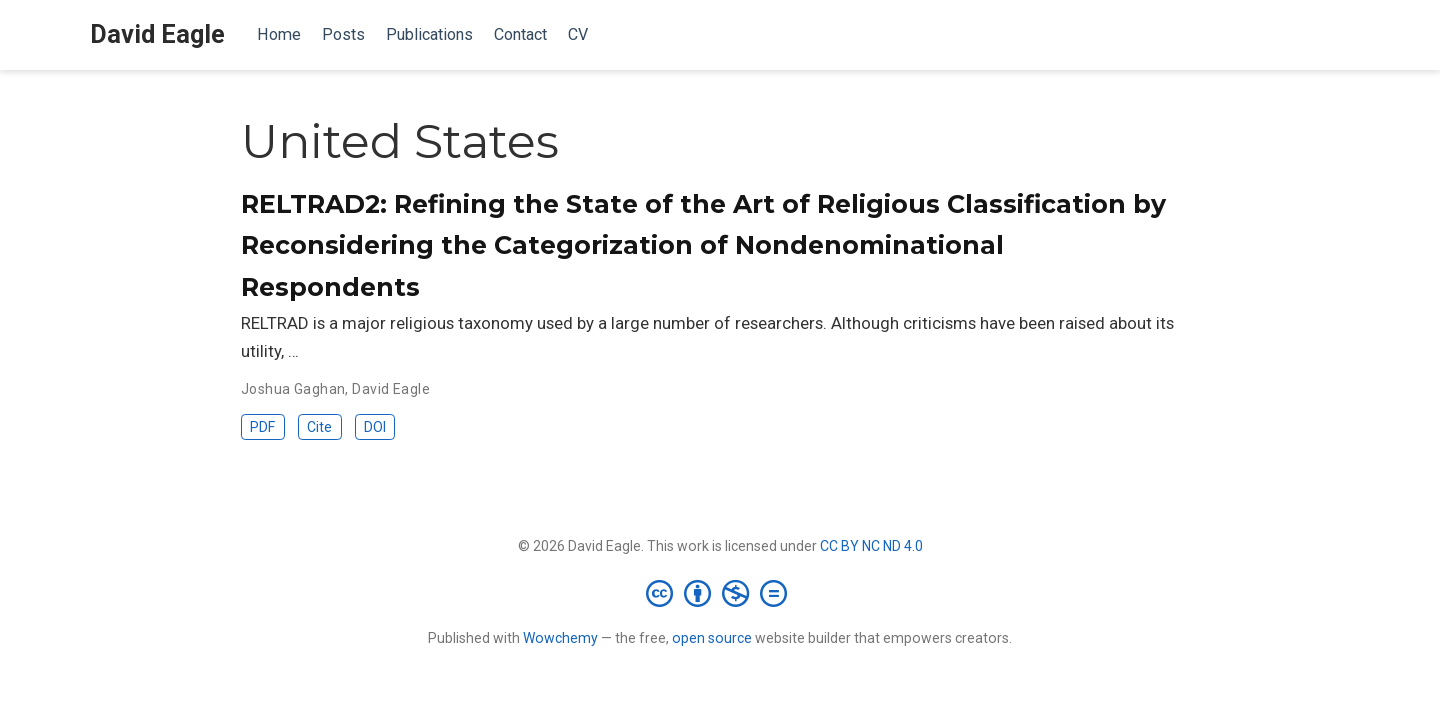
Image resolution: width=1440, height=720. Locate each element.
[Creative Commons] (720, 593)
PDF (262, 427)
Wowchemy (560, 638)
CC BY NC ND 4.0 (871, 546)
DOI (375, 427)
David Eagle (157, 34)
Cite (319, 427)
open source (712, 638)
